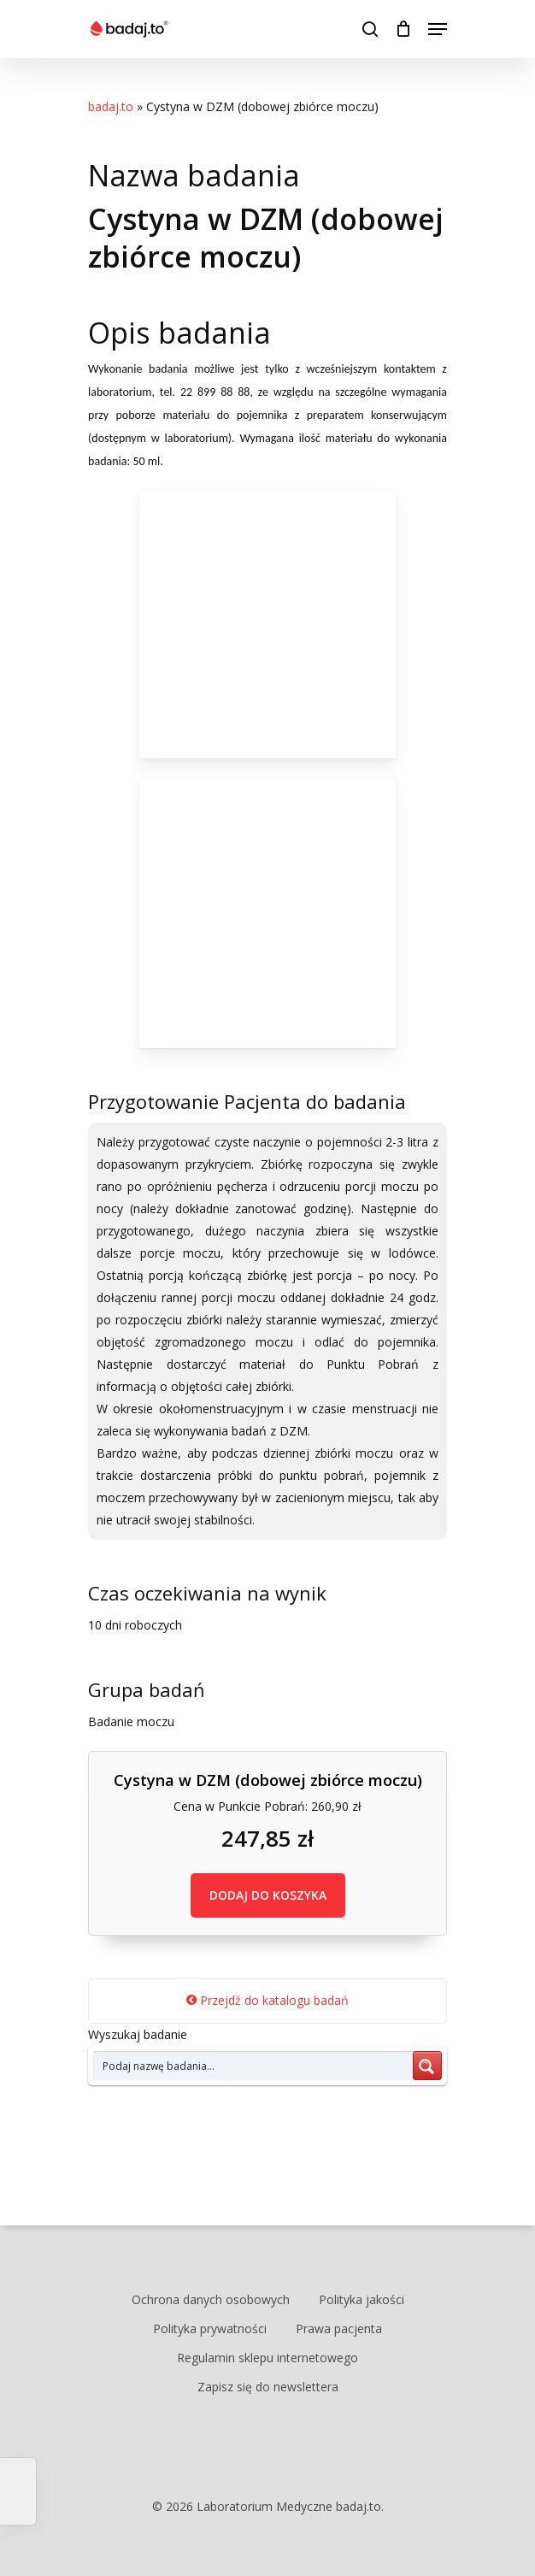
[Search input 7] (254, 2065)
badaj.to (110, 106)
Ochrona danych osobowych (211, 2299)
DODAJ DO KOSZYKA (267, 1895)
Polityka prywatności (210, 2328)
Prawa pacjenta (339, 2328)
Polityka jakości (361, 2299)
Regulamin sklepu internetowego (267, 2357)
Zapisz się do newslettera (267, 2387)
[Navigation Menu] (437, 29)
